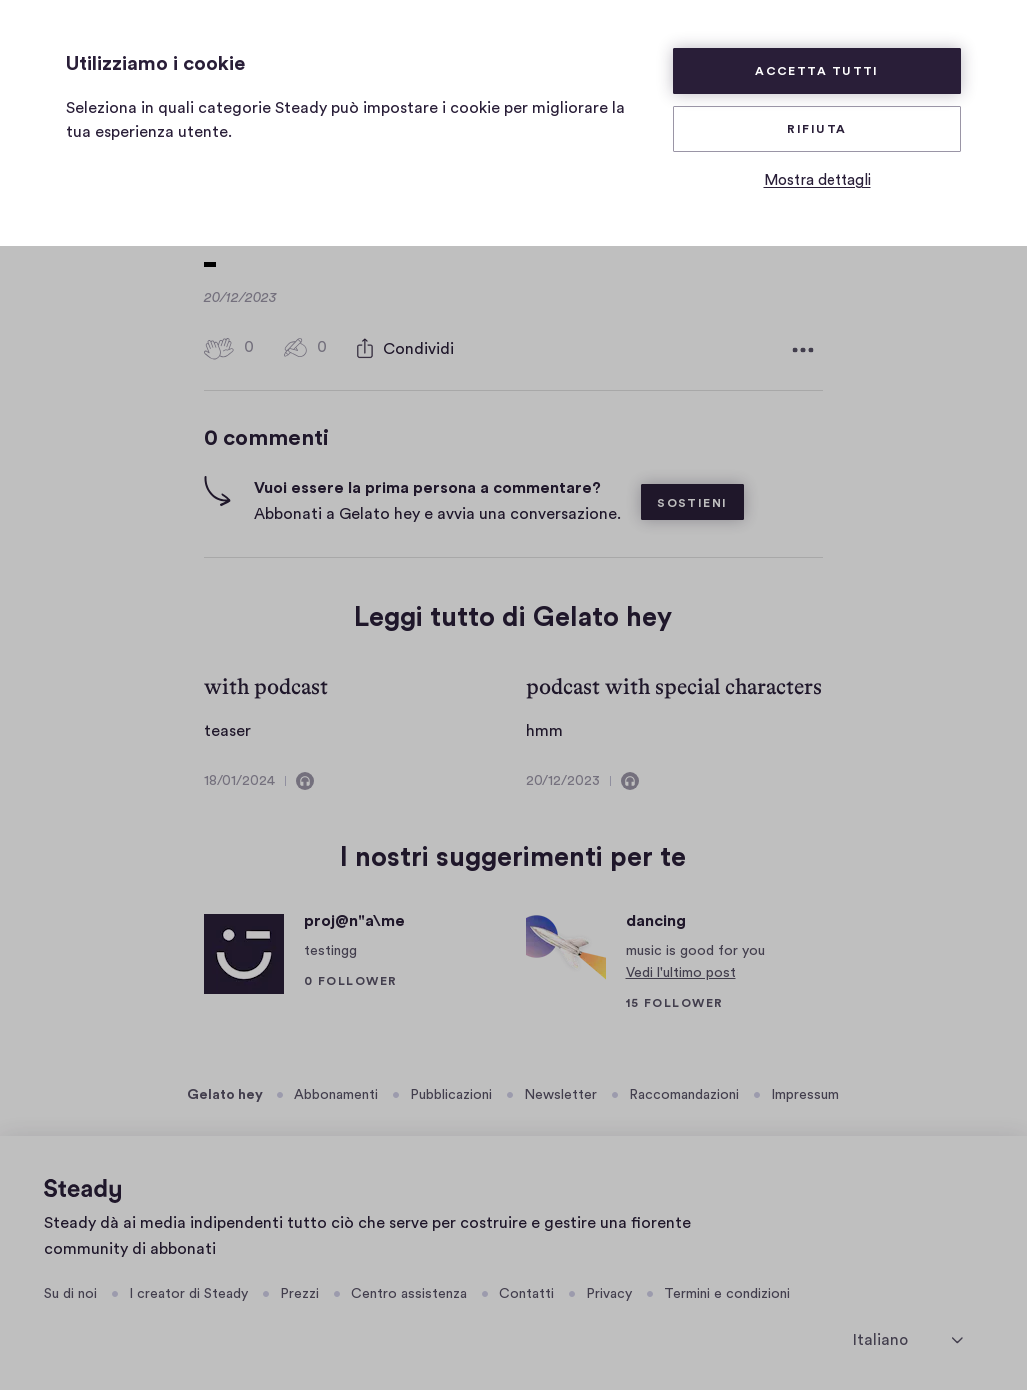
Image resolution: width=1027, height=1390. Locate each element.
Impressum (805, 1091)
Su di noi (70, 1290)
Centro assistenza (409, 1290)
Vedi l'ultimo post (681, 969)
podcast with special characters (674, 682)
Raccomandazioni (684, 1091)
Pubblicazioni (451, 1091)
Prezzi (299, 1290)
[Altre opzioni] (803, 346)
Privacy (609, 1290)
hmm (544, 727)
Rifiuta (816, 129)
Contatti (526, 1290)
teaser (227, 727)
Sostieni (692, 499)
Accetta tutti (817, 71)
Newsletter (560, 1091)
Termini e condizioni (727, 1290)
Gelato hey (225, 1091)
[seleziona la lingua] (908, 1335)
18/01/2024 (239, 777)
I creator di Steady (188, 1290)
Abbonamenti (336, 1091)
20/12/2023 (563, 777)
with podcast (266, 682)
